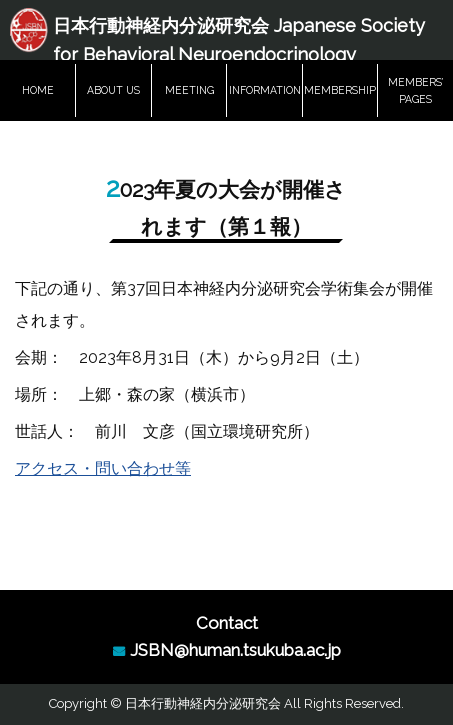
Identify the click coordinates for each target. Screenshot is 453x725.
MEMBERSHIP (340, 90)
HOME (38, 90)
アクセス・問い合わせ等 (103, 468)
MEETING (189, 90)
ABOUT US (113, 90)
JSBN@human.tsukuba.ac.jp (235, 650)
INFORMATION (265, 90)
